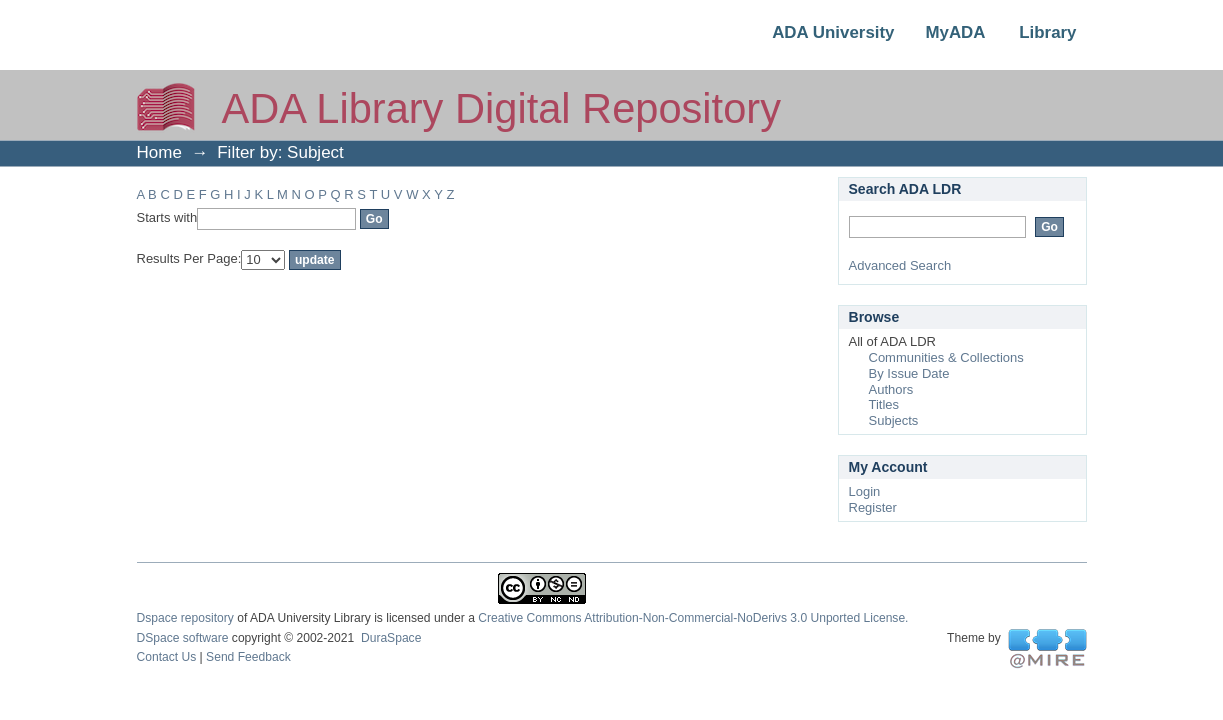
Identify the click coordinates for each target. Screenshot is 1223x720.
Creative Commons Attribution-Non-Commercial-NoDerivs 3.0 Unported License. (693, 618)
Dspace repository (185, 618)
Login (865, 491)
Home (159, 152)
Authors (891, 389)
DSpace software (183, 638)
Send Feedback (248, 657)
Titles (884, 404)
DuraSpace (391, 638)
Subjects (894, 420)
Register (873, 507)
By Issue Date (909, 373)
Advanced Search (900, 265)
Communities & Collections (946, 357)
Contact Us (167, 657)
